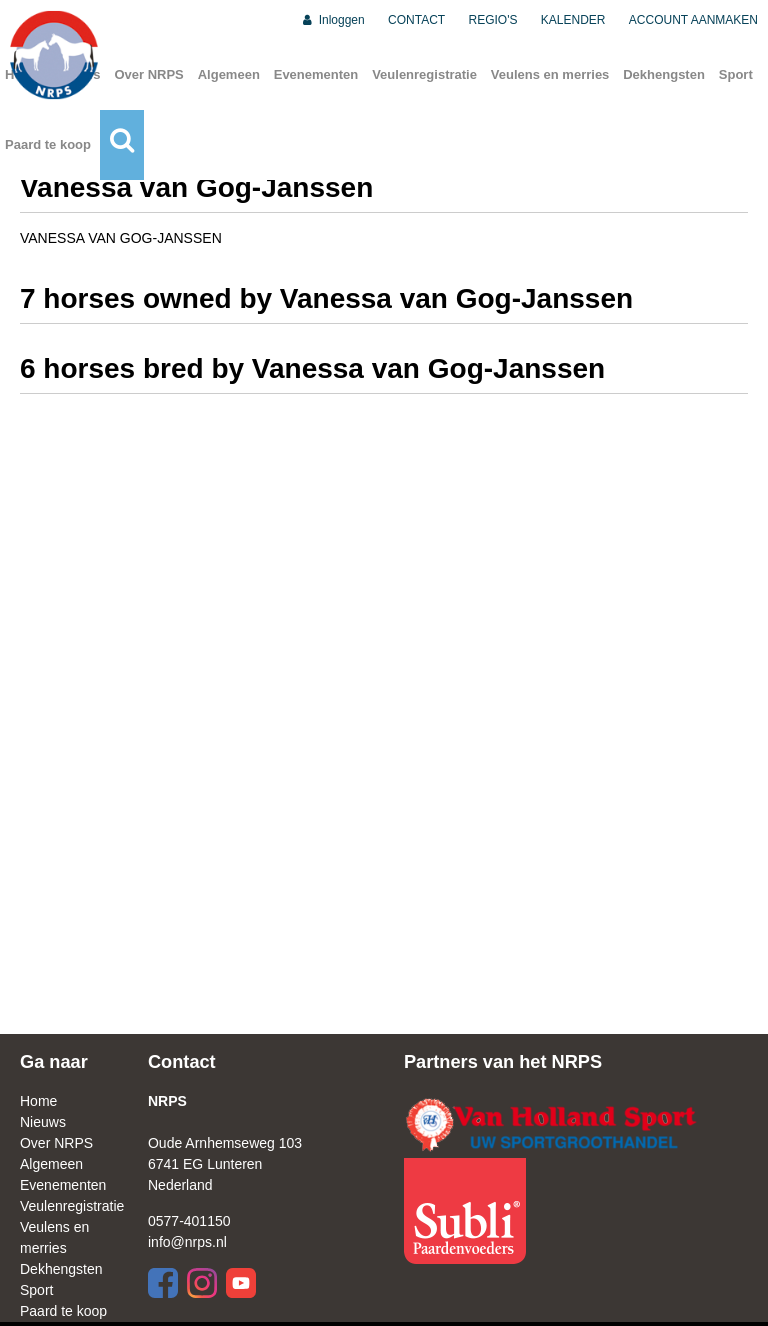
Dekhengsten (664, 74)
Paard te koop (48, 144)
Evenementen (316, 74)
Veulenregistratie (424, 74)
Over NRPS (148, 74)
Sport (736, 74)
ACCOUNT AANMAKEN (693, 20)
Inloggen (332, 20)
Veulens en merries (550, 74)
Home (38, 1101)
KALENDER (573, 20)
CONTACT (416, 20)
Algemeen (229, 74)
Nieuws (43, 1122)
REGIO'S (493, 20)
